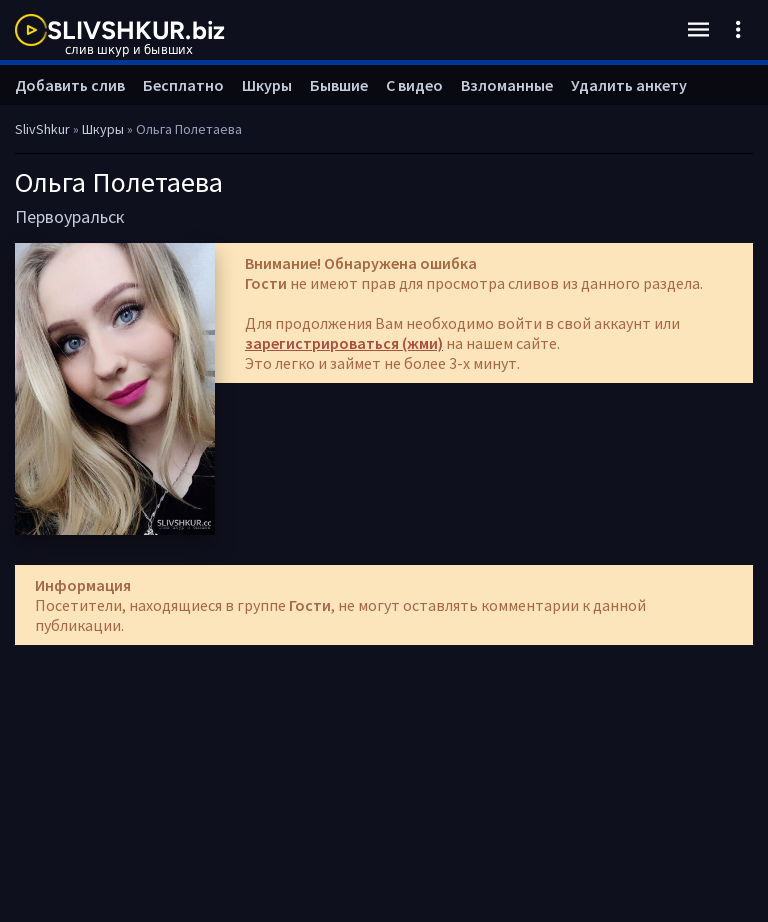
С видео (414, 85)
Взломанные (507, 85)
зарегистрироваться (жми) (344, 343)
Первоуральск (70, 216)
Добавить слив (70, 85)
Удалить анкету (629, 85)
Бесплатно (183, 85)
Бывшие (339, 85)
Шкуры (267, 85)
